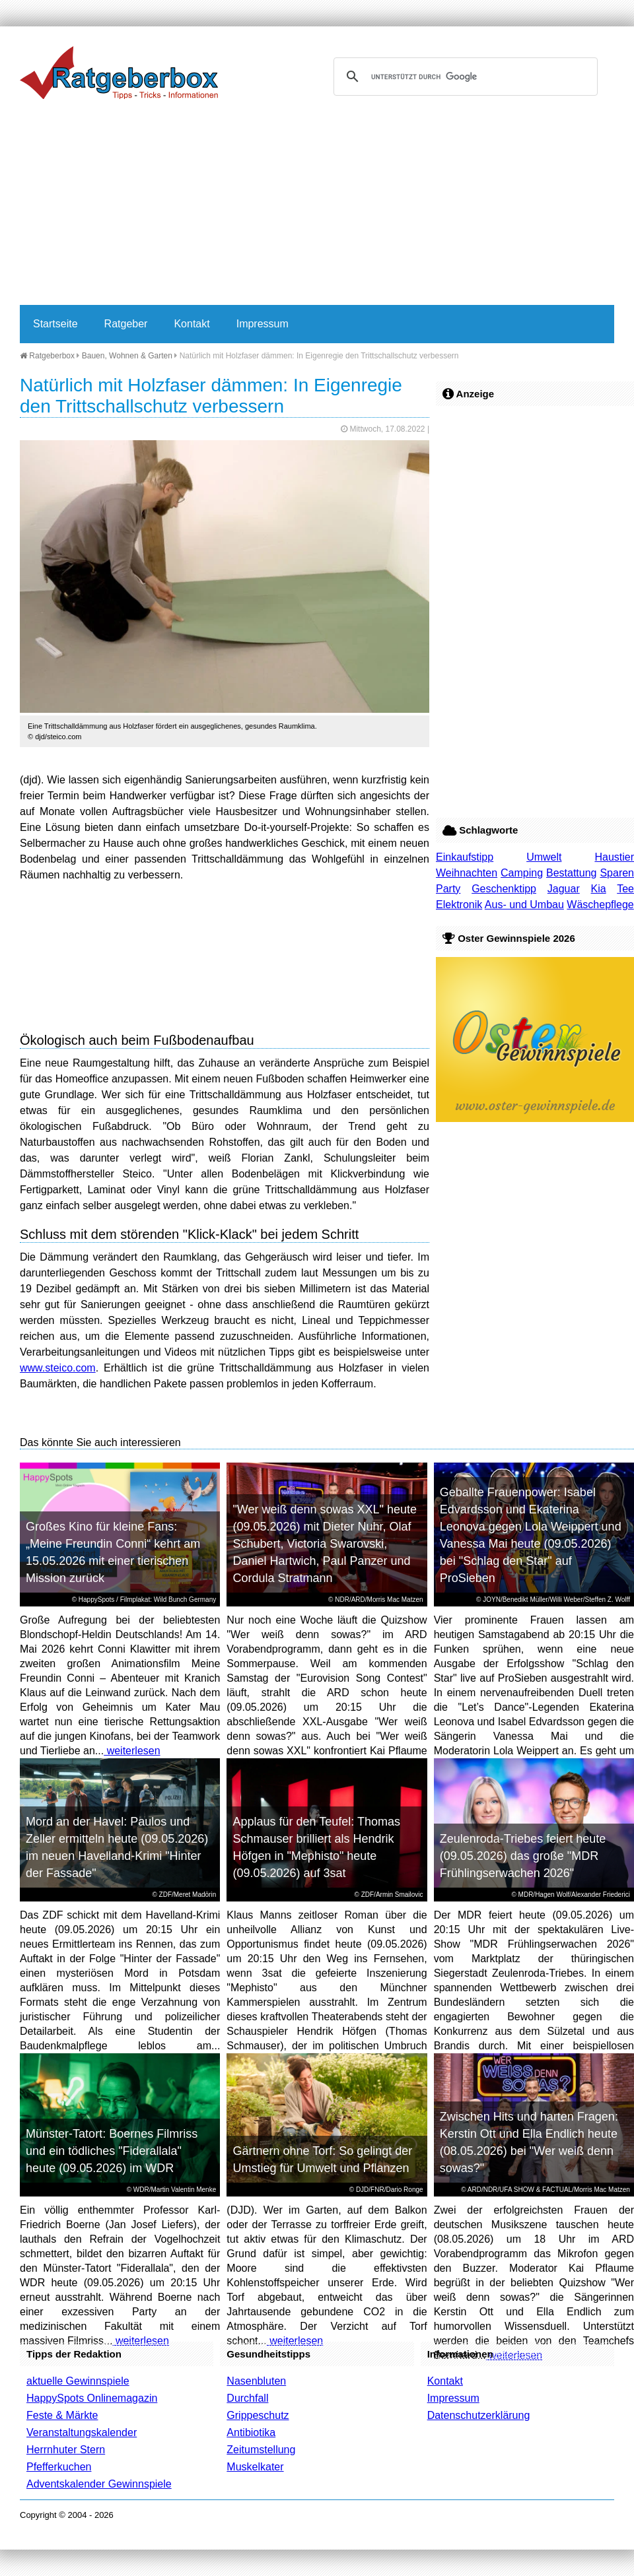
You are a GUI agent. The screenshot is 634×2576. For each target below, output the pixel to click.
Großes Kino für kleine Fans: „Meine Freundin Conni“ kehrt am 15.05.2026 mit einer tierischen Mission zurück (113, 1552)
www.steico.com (58, 1367)
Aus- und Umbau (524, 904)
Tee (625, 888)
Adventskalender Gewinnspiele (99, 2484)
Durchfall (247, 2398)
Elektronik (459, 904)
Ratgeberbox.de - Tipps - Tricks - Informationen (119, 72)
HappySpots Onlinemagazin (91, 2398)
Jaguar (563, 888)
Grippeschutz (258, 2415)
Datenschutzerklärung (478, 2415)
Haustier (614, 857)
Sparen (617, 872)
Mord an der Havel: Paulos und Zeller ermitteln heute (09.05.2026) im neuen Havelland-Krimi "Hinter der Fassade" (117, 1847)
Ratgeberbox (47, 355)
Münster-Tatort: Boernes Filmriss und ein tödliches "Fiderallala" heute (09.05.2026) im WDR (111, 2151)
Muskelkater (255, 2466)
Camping (522, 872)
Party (448, 888)
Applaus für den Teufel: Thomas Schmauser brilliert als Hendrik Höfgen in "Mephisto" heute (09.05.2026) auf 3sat (316, 1847)
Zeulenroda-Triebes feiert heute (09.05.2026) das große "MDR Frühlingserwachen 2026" (523, 1856)
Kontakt (191, 323)
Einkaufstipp (464, 857)
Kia (598, 888)
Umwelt (543, 857)
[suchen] (463, 76)
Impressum (262, 323)
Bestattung (571, 872)
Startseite (55, 323)
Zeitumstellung (261, 2449)
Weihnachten (466, 872)
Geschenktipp (504, 888)
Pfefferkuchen (58, 2466)
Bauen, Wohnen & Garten (127, 355)
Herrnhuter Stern (65, 2449)
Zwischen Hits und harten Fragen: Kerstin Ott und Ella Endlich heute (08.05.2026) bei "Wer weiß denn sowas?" (529, 2142)
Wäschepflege (600, 904)
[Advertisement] (280, 206)
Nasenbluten (256, 2381)
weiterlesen (132, 1750)
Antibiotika (251, 2432)
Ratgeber (126, 323)
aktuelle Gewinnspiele (77, 2381)
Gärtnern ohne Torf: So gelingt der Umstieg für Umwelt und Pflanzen (322, 2159)
